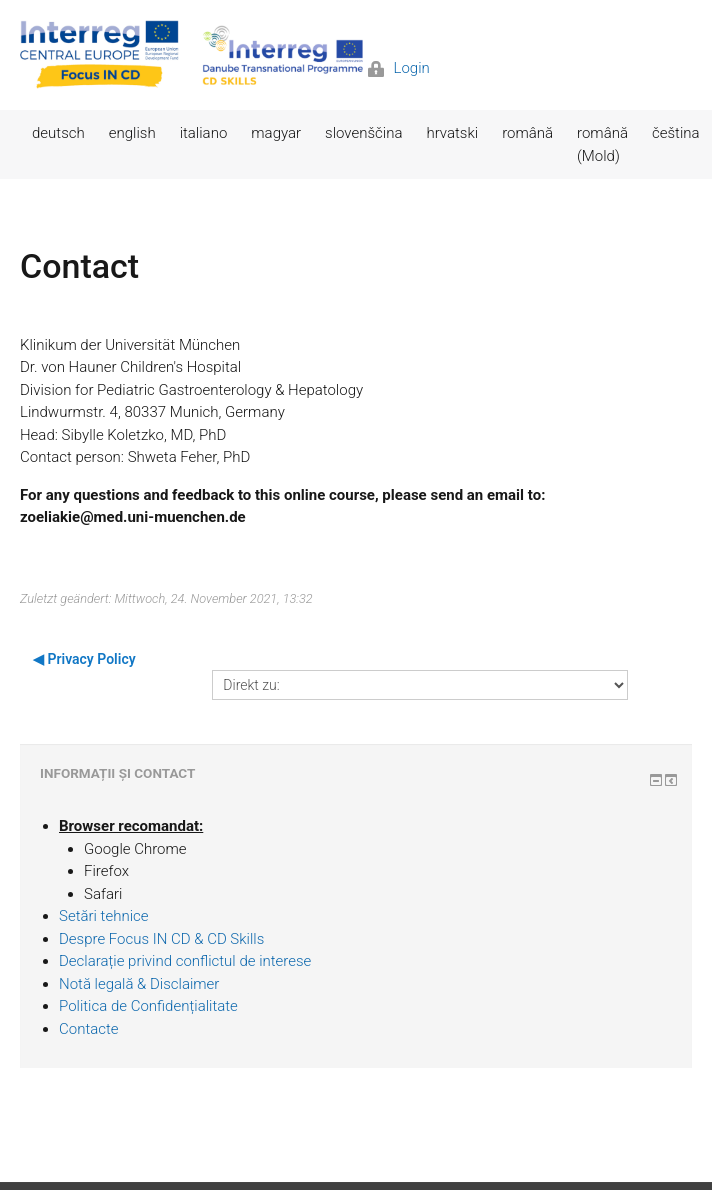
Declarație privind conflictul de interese (185, 961)
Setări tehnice (104, 916)
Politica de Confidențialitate (148, 1006)
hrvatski (452, 133)
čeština (676, 133)
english (132, 133)
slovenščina (363, 133)
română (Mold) (602, 144)
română (527, 133)
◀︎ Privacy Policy (84, 659)
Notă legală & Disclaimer (139, 984)
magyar (276, 133)
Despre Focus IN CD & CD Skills (161, 939)
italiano (204, 133)
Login (399, 68)
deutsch (58, 133)
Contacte (89, 1029)
